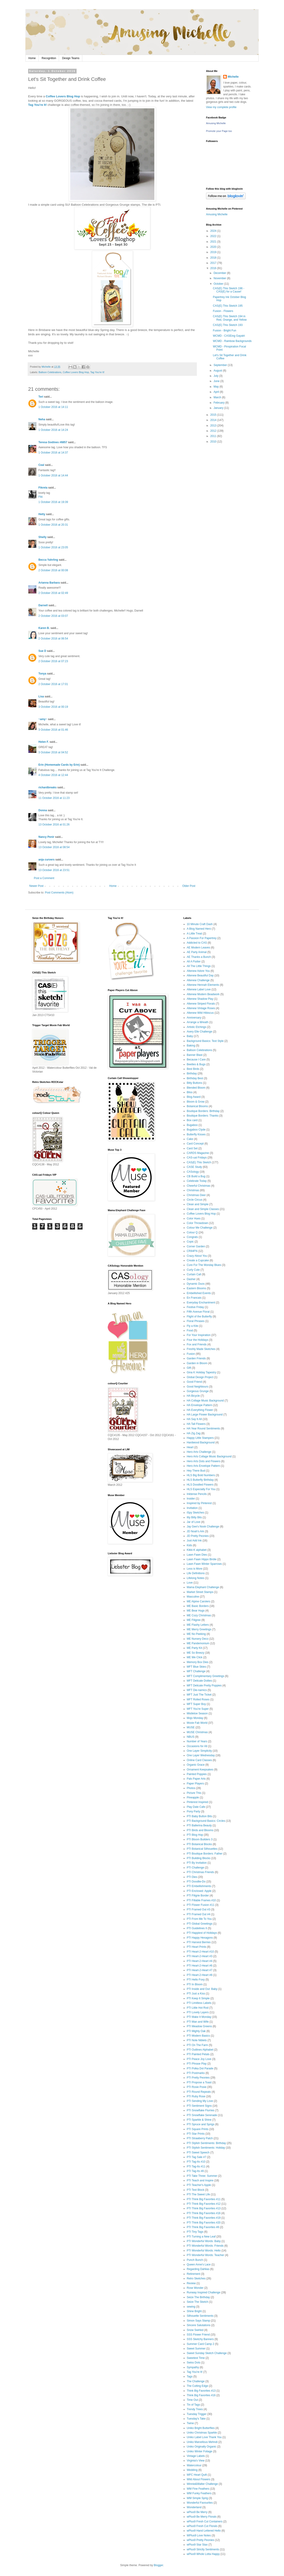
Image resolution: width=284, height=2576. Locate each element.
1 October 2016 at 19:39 (53, 502)
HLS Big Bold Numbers (201, 1475)
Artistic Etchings (196, 1027)
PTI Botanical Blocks (199, 1844)
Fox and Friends (197, 1344)
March (218, 397)
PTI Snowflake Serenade (202, 2115)
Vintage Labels (196, 2456)
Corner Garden (196, 1246)
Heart (190, 1447)
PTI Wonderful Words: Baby (204, 2241)
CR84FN (192, 1251)
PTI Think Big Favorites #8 (203, 2227)
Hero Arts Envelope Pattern (203, 1465)
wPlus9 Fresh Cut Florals (202, 2526)
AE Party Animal (197, 952)
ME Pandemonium (198, 1643)
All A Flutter (194, 961)
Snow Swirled (195, 2330)
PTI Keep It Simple (198, 1998)
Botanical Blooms (197, 1106)
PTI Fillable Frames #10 (201, 1900)
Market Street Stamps (200, 1592)
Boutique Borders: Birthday (203, 1111)
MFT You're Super (198, 1708)
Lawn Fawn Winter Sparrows (204, 1563)
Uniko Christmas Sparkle (202, 2432)
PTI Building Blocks (198, 1858)
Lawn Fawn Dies (197, 1554)
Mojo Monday (195, 1718)
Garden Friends (196, 1358)
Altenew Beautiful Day (200, 975)
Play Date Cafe (196, 1806)
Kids (189, 1545)
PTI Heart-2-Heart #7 (199, 1970)
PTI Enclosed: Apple (199, 1891)
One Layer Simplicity (199, 1750)
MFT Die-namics (197, 1690)
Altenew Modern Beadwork (203, 994)
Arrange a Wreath (198, 1022)
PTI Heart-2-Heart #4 (199, 1961)
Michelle (233, 76)
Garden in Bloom (197, 1363)
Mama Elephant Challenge (203, 1587)
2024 (213, 230)
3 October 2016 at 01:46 (53, 729)
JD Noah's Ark (195, 1531)
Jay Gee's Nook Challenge (203, 1526)
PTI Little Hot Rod (198, 2007)
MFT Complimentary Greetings (205, 1676)
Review (191, 2283)
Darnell (43, 605)
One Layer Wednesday (201, 1755)
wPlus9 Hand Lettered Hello (204, 2530)
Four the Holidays (197, 1339)
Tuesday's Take (196, 2418)
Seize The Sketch (197, 2301)
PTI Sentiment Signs (199, 2105)
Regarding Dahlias (198, 2269)
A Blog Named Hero (199, 928)
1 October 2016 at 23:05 (53, 547)
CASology (193, 1171)
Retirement (193, 2274)
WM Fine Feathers (198, 2488)
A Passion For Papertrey (202, 938)
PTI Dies (192, 1877)
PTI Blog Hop (195, 1834)
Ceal (41, 465)
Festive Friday (195, 1307)
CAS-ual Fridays (197, 1157)
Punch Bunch (195, 2260)
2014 (213, 420)
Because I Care (196, 1059)
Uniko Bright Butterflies (201, 2428)
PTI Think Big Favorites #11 (204, 2199)
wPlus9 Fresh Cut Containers (204, 2521)
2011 (213, 436)
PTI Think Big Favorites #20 (204, 2222)
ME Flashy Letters (198, 1624)
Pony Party (193, 1811)
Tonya (42, 673)
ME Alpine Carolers (198, 1601)
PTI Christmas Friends (200, 1872)
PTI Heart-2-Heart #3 (199, 1956)
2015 (213, 414)
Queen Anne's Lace (199, 2264)
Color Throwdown (197, 1223)
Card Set (192, 1148)
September (221, 365)
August (218, 370)
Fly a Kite (192, 1326)
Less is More (194, 1568)
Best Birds (193, 1069)
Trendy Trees (195, 2409)
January (219, 408)
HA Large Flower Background (205, 1414)
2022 (213, 236)
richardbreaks (47, 787)
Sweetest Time (196, 2358)
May (217, 386)
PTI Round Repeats (199, 2091)
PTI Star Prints (196, 2133)
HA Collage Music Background (205, 1400)
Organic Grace (196, 1764)
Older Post (188, 886)
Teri (40, 396)
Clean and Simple (198, 1204)
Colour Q (192, 1232)
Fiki (40, 496)
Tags (190, 2376)
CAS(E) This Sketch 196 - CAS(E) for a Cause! (228, 290)
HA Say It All (194, 1419)
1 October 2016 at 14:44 (53, 475)
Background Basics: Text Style (205, 1041)
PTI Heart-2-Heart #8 (199, 1975)
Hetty (41, 514)
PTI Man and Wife (198, 2021)
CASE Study (194, 1167)
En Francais (194, 1297)
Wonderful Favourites (200, 2502)
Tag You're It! (37, 105)
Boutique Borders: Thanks (203, 1115)
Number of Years (197, 1741)
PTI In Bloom (195, 1984)
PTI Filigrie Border (198, 1895)
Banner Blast (195, 1055)
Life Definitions (196, 1573)
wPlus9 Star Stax (197, 2544)
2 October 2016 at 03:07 (53, 615)
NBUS (190, 1736)
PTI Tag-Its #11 (196, 2166)
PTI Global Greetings (199, 1923)
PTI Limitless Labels (199, 2003)
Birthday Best (195, 1078)
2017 (213, 263)
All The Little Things (199, 966)
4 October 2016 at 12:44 (53, 775)
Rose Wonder (195, 2287)
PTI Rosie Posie (196, 2087)
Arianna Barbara (49, 582)
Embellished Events (199, 1293)
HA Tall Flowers (196, 1424)
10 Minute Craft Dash (200, 924)
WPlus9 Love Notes (199, 2535)
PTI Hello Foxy (196, 1979)
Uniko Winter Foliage (199, 2451)
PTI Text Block (195, 2189)
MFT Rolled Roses (198, 1699)
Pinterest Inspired (197, 1802)
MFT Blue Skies (196, 1666)
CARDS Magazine (198, 1153)
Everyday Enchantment (201, 1302)
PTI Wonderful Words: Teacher (205, 2255)
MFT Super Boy (196, 1704)
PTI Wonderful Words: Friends (205, 2245)
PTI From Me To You (199, 1918)
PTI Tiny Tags (195, 2231)
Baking (191, 1045)
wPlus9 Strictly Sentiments (203, 2549)
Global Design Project (200, 1377)
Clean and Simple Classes (203, 1209)
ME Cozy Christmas (199, 1615)
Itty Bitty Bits (194, 1517)
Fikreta (42, 487)
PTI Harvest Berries (199, 1942)
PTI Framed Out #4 (198, 1914)
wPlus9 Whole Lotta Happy (203, 2554)
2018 (213, 257)
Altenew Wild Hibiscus (200, 1012)
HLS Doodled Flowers (200, 1484)
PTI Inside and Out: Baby (202, 1989)
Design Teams (70, 58)
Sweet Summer (196, 2348)
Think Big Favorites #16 (201, 2395)
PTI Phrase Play (197, 2063)
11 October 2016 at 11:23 (54, 798)
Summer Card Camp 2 (200, 2344)
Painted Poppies (197, 1774)
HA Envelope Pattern (199, 1405)
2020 (213, 247)
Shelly (42, 537)
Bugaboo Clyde (196, 1129)
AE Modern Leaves (198, 947)
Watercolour (194, 2465)
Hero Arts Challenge (199, 1451)
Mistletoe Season (197, 1713)
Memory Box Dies (198, 1662)
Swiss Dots (193, 2362)
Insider (191, 1498)
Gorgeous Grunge (198, 1391)
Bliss (190, 1092)
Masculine (193, 1596)
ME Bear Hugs (196, 1610)
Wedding (192, 2470)
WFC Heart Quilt (197, 2474)
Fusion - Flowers (223, 311)
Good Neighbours (197, 1386)
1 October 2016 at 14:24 (53, 430)
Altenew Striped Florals (201, 1003)
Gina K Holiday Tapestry (201, 1372)
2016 (213, 268)
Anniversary (194, 1017)
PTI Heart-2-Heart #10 (200, 1951)
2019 (213, 252)
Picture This (194, 1793)
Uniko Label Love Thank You (204, 2437)
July (216, 375)
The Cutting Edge (197, 2386)
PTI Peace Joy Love (199, 2059)
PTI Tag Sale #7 (196, 2157)
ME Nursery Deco (198, 1638)
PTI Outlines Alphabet (200, 2049)
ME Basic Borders (198, 1606)
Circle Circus (194, 1199)
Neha (41, 419)
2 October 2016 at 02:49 (53, 593)
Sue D (42, 651)
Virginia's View (195, 2460)
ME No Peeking (196, 1634)
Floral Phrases (195, 1321)
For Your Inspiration (199, 1335)
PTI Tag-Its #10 (196, 2161)
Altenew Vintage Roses (201, 1008)
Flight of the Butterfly (199, 1316)
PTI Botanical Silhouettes (202, 1848)
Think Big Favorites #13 (201, 2390)
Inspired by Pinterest (199, 1503)
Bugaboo (192, 1125)
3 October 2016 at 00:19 (53, 706)
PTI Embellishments (199, 1886)
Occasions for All (197, 1746)
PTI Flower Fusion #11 (200, 1905)
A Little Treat (194, 933)
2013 (213, 425)
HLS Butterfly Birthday (200, 1479)
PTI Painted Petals (198, 2054)
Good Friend (194, 1381)
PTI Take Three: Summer (202, 2175)
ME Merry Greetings (199, 1629)
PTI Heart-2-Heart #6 (199, 1965)
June (217, 381)
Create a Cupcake (198, 1260)
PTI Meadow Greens (199, 2026)
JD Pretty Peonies (198, 1536)
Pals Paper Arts (196, 1778)
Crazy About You (197, 1255)
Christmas (193, 1190)
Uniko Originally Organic (201, 2446)
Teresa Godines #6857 (52, 442)
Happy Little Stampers (200, 1438)
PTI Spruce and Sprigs (200, 2124)
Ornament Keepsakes (200, 1769)
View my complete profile (221, 107)
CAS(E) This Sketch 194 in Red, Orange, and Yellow (230, 318)
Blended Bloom (196, 1087)
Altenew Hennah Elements (203, 984)
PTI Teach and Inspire (200, 2180)
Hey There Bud (196, 1470)
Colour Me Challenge (200, 1227)
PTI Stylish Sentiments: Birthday (206, 2143)
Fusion (191, 1353)
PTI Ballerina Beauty (199, 1825)
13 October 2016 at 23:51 (54, 870)
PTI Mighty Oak (196, 2031)
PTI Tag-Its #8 (195, 2171)
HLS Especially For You (201, 1489)
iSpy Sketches (195, 1512)
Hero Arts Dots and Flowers (203, 1461)
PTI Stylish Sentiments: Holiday (206, 2147)
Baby (190, 1036)
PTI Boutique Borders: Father (204, 1853)
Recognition (49, 58)
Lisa (41, 696)
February (219, 402)
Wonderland (194, 2507)
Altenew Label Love (199, 989)
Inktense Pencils (197, 1494)
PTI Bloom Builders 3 (200, 1839)
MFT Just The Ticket (199, 1694)
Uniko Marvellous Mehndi (202, 2442)
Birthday (192, 1073)
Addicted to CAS (197, 942)
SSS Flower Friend (198, 2334)
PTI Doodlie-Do (196, 1881)
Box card (192, 1120)
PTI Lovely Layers (198, 2012)
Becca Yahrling (48, 559)
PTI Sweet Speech (198, 2152)
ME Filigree (194, 1620)
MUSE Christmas (197, 1732)
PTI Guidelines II (197, 1928)
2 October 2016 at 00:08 (53, 570)
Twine (190, 2423)
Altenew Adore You (198, 970)
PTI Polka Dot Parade (200, 2068)
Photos (191, 1788)
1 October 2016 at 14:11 (53, 407)
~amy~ (42, 719)
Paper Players (195, 1783)
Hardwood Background (201, 1442)
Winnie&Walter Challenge (202, 2484)
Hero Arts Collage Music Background (209, 1456)
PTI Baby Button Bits (199, 1816)
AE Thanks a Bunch (199, 957)
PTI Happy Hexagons (200, 1937)
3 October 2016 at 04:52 (53, 752)
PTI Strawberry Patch (200, 2138)
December (220, 273)
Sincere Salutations (198, 2325)
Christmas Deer (196, 1195)
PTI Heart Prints (196, 1946)
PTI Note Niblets (197, 2040)
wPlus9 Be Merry (197, 2512)
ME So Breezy (195, 1652)
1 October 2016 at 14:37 (53, 452)
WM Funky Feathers (199, 2493)
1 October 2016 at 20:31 (53, 524)
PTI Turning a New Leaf (201, 2236)
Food (190, 1330)
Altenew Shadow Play (200, 998)
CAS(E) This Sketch (199, 1162)
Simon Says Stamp (198, 2320)
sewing (191, 2306)
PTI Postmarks (196, 2073)
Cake (190, 1139)
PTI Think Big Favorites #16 (204, 2213)
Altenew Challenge (198, 980)
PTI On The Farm (197, 2045)
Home (32, 58)
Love (190, 1582)
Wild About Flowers (198, 2479)
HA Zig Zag (194, 1433)
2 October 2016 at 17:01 (53, 684)
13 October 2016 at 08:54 (54, 847)
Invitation (192, 1508)
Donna (42, 810)
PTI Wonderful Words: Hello (204, 2250)
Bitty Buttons (194, 1082)
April (217, 391)
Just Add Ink (194, 1540)
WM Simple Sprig (197, 2498)
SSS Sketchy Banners (200, 2339)
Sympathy (193, 2367)
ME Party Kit (194, 1648)
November (220, 278)
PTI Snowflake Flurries (200, 2110)
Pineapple (193, 1797)
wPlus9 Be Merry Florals (202, 2516)
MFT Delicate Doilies (199, 1680)
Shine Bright (194, 2311)
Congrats (192, 1237)
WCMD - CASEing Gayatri (229, 335)
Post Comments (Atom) (59, 892)
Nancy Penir (46, 837)
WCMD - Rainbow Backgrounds (232, 341)
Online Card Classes (199, 1760)
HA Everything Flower (200, 1410)
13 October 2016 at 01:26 (54, 824)
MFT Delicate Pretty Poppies (204, 1685)
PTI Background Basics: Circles (206, 1820)
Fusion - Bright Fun (224, 330)
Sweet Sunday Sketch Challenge (207, 2353)
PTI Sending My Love (200, 2101)
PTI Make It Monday (199, 2017)
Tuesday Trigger (196, 2414)
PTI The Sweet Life (198, 2194)
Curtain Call (194, 1274)
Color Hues (194, 1218)
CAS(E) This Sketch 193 (228, 325)
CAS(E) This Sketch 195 (228, 305)
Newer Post (36, 886)
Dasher (191, 1279)
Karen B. (44, 628)
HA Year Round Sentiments (203, 1428)
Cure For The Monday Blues (204, 1265)
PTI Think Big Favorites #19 (204, 2217)
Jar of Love (193, 1522)
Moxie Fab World (197, 1722)
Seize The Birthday (198, 2297)
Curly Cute (193, 1269)
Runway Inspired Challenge (203, 2292)
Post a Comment (44, 878)
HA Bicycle (193, 1395)
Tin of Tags (193, 2404)
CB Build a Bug (196, 1176)
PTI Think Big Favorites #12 (204, 2203)
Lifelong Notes (195, 1578)
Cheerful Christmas (198, 1185)
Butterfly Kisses (196, 1134)
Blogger (158, 2565)
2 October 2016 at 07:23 (53, 661)
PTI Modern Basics (198, 2035)
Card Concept (195, 1143)
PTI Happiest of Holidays (202, 1932)
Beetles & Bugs (196, 1064)
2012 (213, 430)
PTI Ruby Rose (196, 2096)
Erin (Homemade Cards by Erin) (59, 764)
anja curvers (46, 859)
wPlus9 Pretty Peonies (200, 2540)
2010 (213, 441)
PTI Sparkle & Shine (199, 2119)
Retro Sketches (196, 2278)
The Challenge (196, 2381)
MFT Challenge (196, 1671)
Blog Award (194, 1096)
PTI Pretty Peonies (198, 2077)
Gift (189, 1367)
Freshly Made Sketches (201, 1349)
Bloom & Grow (195, 1101)
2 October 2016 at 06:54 (53, 638)
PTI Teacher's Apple (199, 2185)
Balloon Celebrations (50, 372)
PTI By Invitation (197, 1862)
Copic (190, 1241)
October (219, 283)
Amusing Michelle (216, 123)
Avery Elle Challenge (199, 1031)
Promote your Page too (219, 131)
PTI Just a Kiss (196, 1993)
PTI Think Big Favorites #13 (204, 2208)
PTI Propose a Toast (199, 2082)
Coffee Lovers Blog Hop (63, 96)
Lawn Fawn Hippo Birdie (202, 1559)
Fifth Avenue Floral (198, 1311)
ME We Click (194, 1657)
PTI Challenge (195, 1867)
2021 (213, 241)
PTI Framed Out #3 (198, 1909)
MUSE (191, 1727)
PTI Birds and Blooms (200, 1830)
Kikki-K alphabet (197, 1550)
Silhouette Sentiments (200, 2315)
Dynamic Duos (196, 1283)
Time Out (192, 2399)
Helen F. (43, 741)
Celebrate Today (197, 1181)
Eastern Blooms (196, 1288)
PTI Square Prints (198, 2129)
